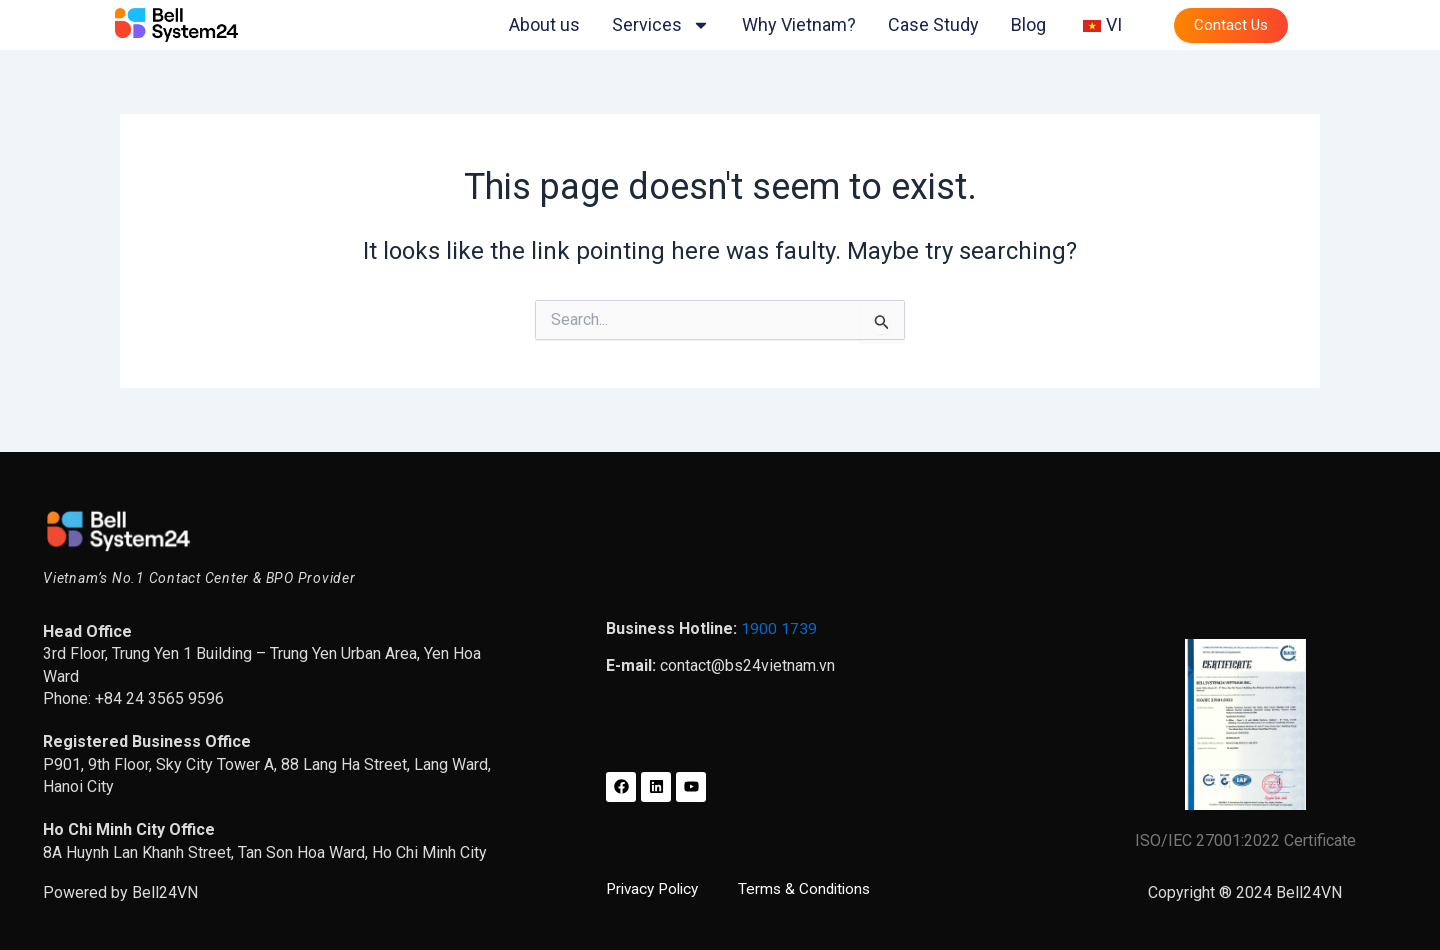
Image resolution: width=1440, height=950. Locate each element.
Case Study (933, 24)
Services (661, 25)
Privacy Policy (658, 888)
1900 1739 (779, 628)
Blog (1028, 24)
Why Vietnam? (799, 24)
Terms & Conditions (814, 888)
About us (544, 24)
